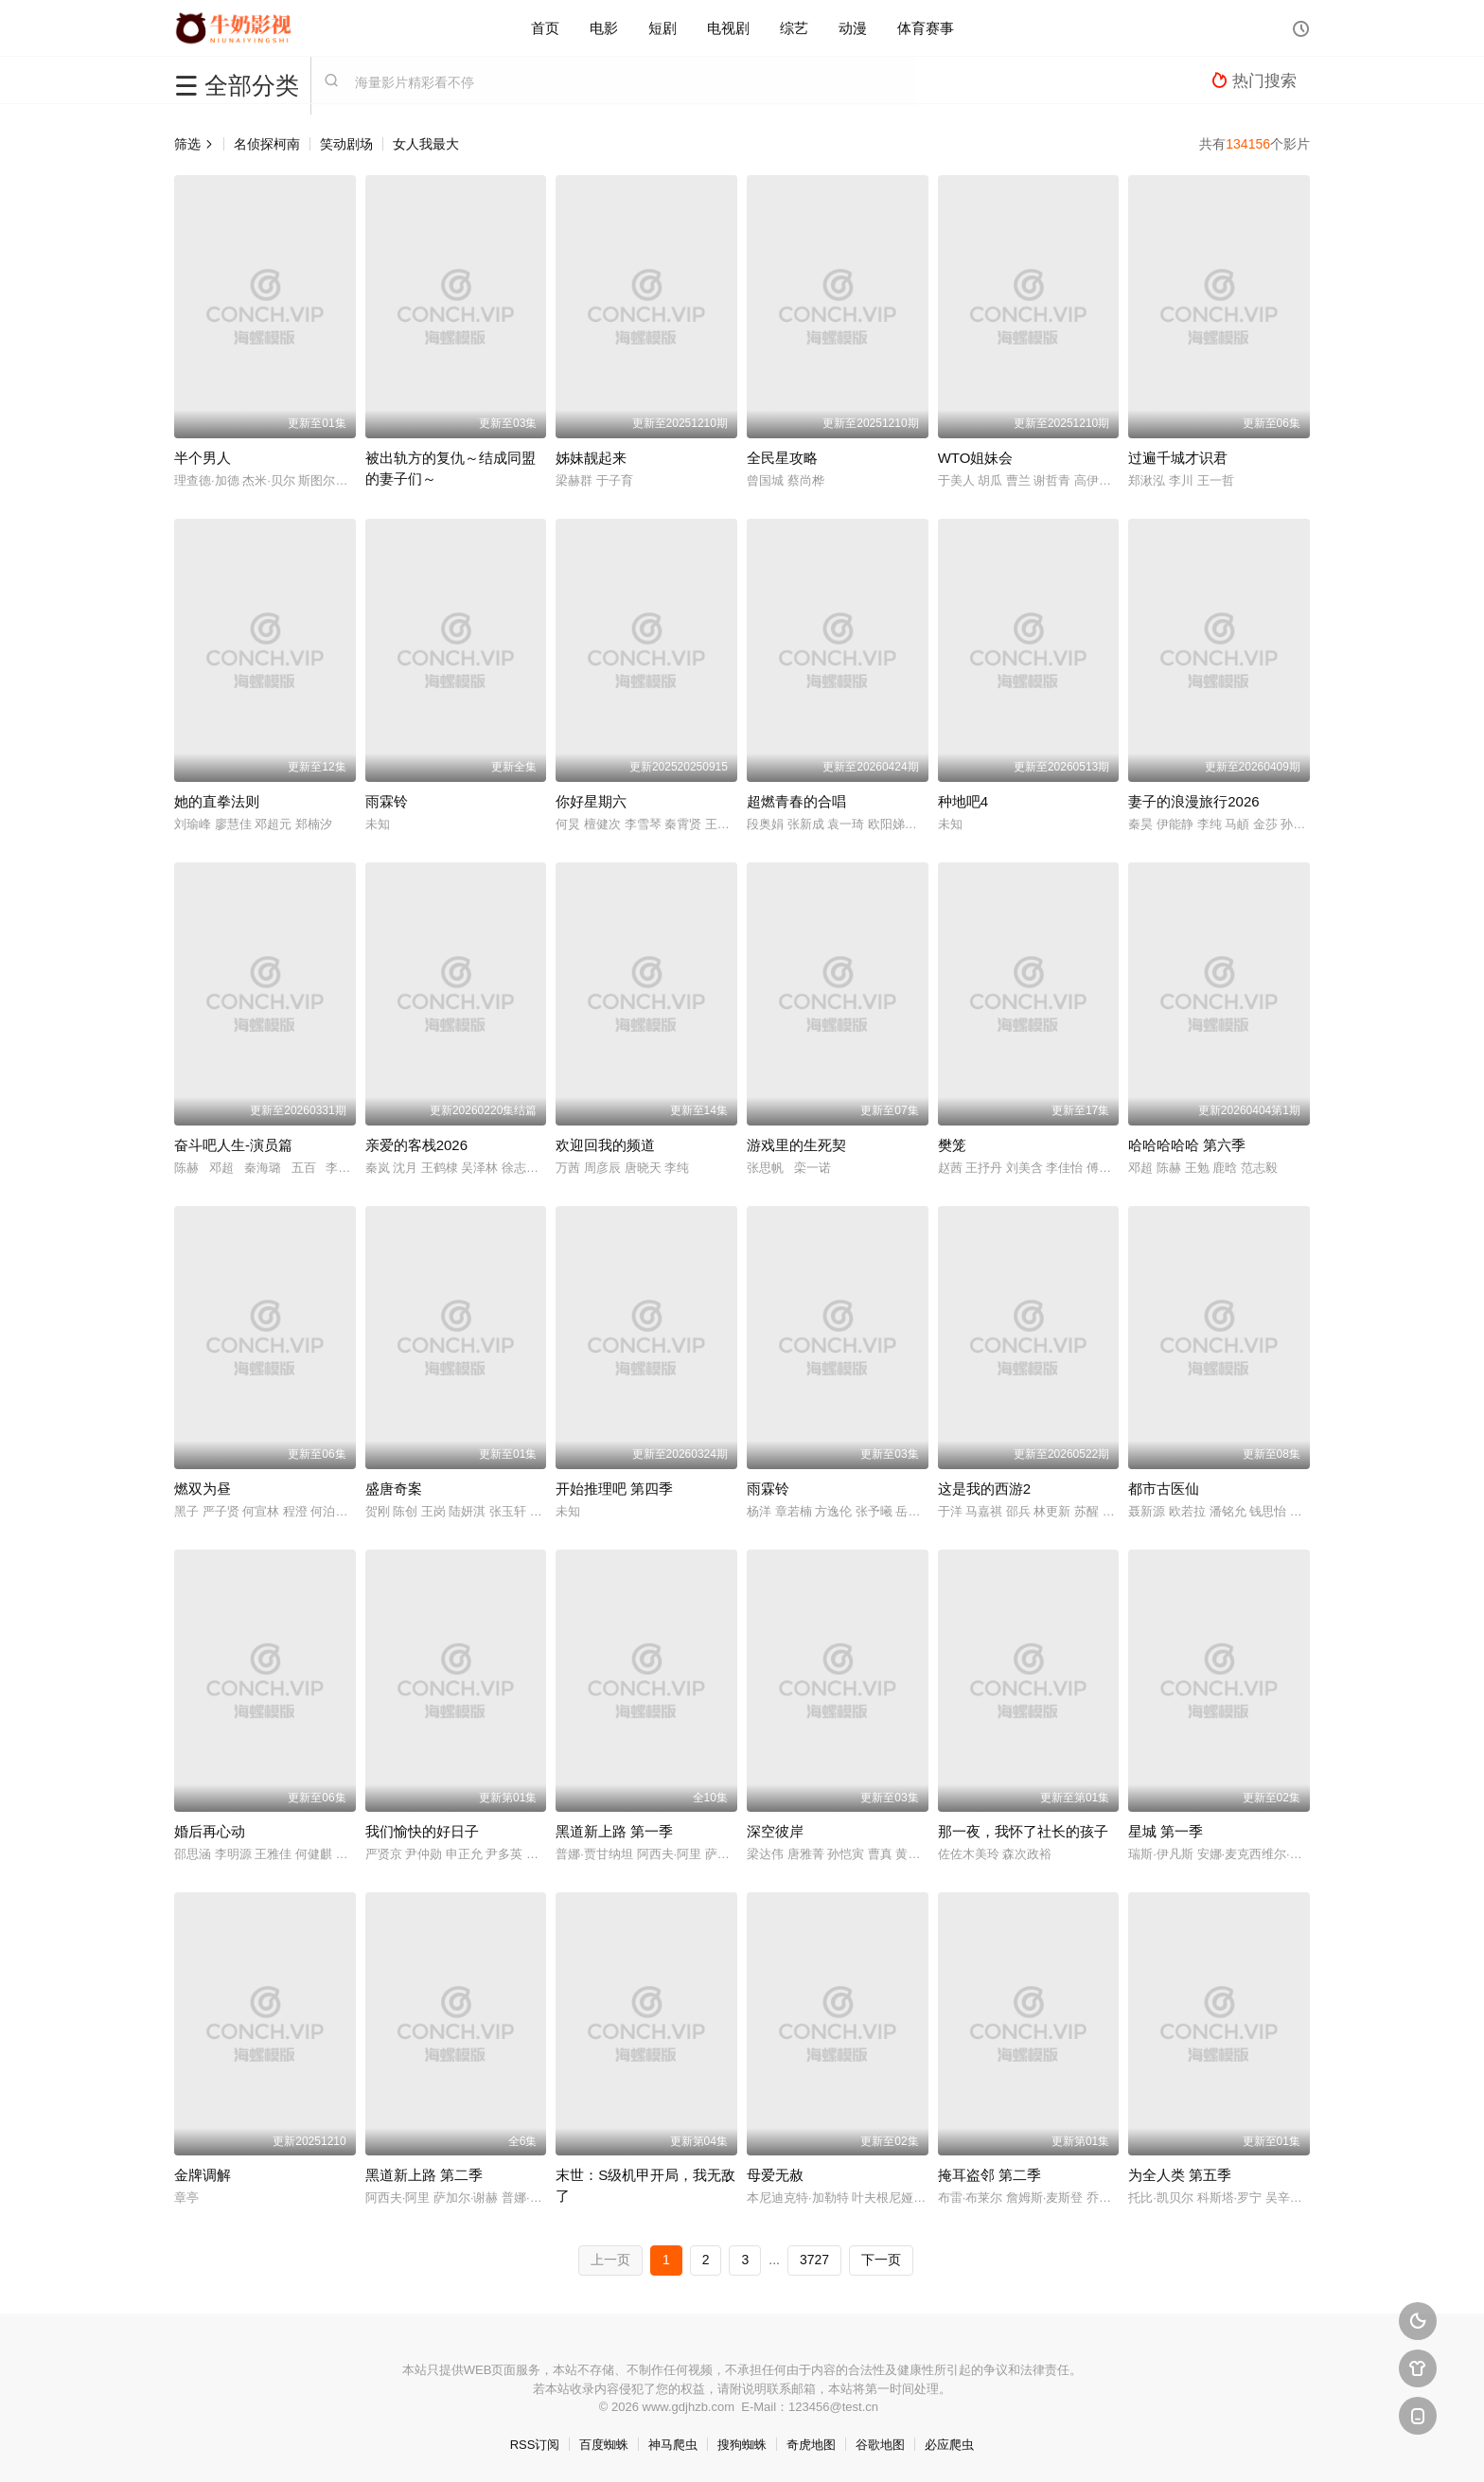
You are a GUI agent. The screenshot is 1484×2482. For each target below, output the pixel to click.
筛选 (194, 143)
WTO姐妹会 (976, 458)
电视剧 (728, 28)
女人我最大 (426, 143)
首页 (545, 28)
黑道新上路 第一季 (614, 1831)
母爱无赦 (775, 2175)
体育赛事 (925, 28)
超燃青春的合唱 (796, 801)
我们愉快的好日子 (422, 1831)
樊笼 (952, 1145)
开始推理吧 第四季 (614, 1488)
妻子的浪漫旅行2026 (1193, 801)
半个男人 (202, 458)
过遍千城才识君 (1178, 458)
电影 (604, 28)
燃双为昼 (202, 1488)
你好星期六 (591, 801)
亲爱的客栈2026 (416, 1145)
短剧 (662, 28)
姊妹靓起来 (591, 458)
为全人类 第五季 (1179, 2175)
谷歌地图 (880, 2445)
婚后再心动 (209, 1831)
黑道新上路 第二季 (424, 2175)
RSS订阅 (535, 2445)
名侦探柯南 (267, 143)
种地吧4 (963, 801)
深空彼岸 (775, 1831)
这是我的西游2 (984, 1488)
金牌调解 (202, 2175)
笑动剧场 (346, 143)
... (774, 2259)
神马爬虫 (673, 2445)
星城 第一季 (1165, 1831)
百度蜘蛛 (603, 2445)
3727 (814, 2259)
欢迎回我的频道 (605, 1145)
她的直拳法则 (216, 801)
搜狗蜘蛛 (742, 2445)
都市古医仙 (1163, 1488)
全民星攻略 (782, 458)
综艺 (794, 28)
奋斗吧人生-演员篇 (233, 1145)
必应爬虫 (949, 2445)
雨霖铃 (386, 801)
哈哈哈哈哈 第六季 (1187, 1145)
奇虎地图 (811, 2445)
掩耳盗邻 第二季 (989, 2175)
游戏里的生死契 (796, 1145)
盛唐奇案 (393, 1488)
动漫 (853, 28)
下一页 (881, 2259)
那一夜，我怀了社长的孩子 (1023, 1831)
